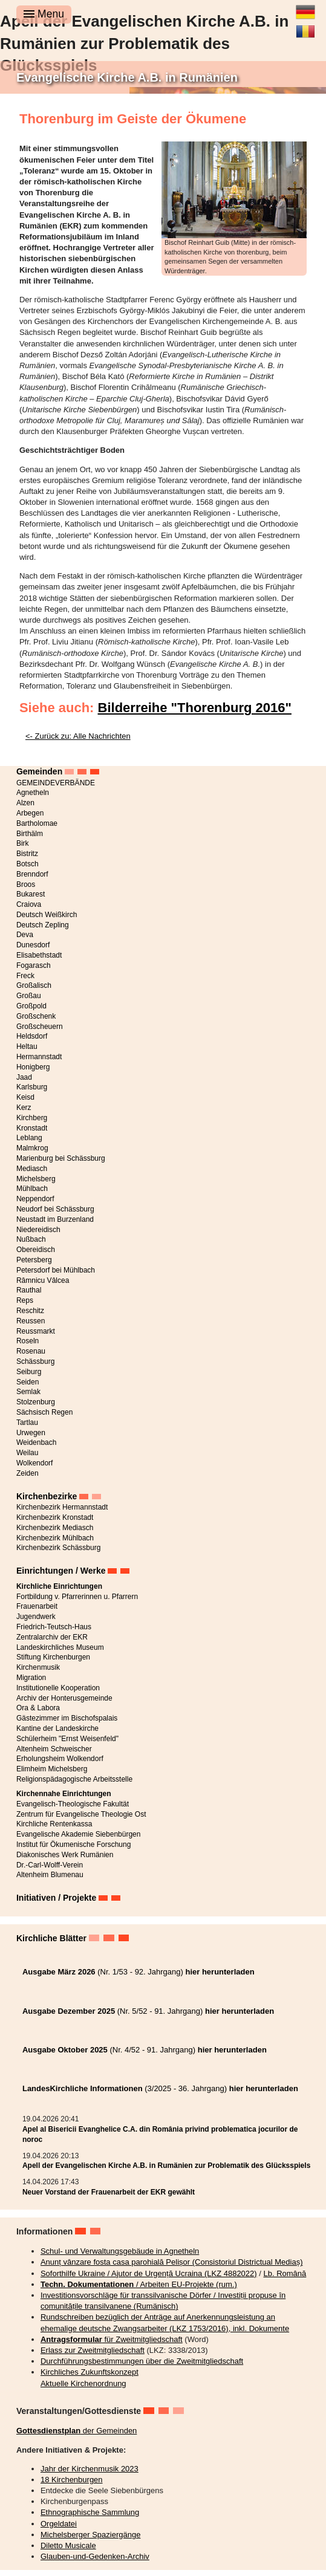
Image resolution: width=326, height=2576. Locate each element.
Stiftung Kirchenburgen (53, 1657)
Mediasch (31, 1168)
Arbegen (30, 813)
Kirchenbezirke (46, 1496)
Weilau (27, 1453)
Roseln (27, 1341)
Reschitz (30, 1310)
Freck (25, 976)
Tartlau (27, 1422)
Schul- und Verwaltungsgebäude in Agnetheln (120, 2251)
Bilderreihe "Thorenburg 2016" (195, 707)
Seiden (27, 1382)
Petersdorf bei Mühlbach (55, 1270)
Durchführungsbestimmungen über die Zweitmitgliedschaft (142, 2361)
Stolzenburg (35, 1402)
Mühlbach (32, 1188)
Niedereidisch (38, 1229)
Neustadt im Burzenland (55, 1219)
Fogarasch (33, 965)
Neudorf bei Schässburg (55, 1209)
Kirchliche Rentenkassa (54, 1824)
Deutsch (305, 7)
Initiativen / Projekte (56, 1898)
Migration (31, 1677)
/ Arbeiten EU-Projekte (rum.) (139, 2284)
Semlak (28, 1391)
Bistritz (27, 853)
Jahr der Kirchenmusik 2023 (90, 2468)
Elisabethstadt (39, 955)
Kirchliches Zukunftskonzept (90, 2371)
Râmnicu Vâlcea (42, 1280)
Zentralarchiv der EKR (52, 1637)
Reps (24, 1300)
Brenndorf (32, 874)
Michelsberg (36, 1179)
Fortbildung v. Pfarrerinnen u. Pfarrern (77, 1596)
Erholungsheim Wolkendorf (59, 1758)
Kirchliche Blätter (51, 1938)
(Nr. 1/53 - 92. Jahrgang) (138, 1971)
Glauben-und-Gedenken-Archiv (95, 2556)
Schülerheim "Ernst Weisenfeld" (67, 1738)
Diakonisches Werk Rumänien (65, 1855)
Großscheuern (39, 1026)
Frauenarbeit (36, 1606)
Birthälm (29, 833)
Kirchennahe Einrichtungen (63, 1793)
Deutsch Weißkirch (46, 914)
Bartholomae (36, 823)
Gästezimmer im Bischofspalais (66, 1718)
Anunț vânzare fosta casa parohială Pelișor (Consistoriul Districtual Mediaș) (172, 2261)
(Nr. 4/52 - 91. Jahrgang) (144, 2049)
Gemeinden (39, 771)
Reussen (30, 1321)
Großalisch (33, 985)
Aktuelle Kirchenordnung (83, 2383)
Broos (25, 884)
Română (305, 26)
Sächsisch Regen (44, 1412)
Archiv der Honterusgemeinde (64, 1698)
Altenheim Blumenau (49, 1874)
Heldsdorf (31, 1036)
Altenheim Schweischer (54, 1749)
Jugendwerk (36, 1616)
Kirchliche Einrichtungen (59, 1586)
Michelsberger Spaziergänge (90, 2534)
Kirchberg (31, 1118)
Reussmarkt (35, 1331)
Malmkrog (32, 1148)
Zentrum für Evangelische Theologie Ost (81, 1814)
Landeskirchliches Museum (60, 1647)
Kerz (23, 1107)
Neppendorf (35, 1199)
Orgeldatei (59, 2523)
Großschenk (36, 1016)
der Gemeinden (76, 2430)
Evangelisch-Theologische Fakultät (72, 1804)
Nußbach (31, 1239)
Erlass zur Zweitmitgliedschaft (93, 2350)
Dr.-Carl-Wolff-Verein (49, 1865)
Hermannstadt (39, 1057)
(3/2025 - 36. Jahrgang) (160, 2088)
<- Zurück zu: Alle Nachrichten (78, 736)
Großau (28, 995)
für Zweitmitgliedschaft (112, 2339)
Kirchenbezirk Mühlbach (55, 1538)
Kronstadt (31, 1128)
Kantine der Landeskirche (57, 1728)
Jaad (24, 1077)
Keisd (25, 1097)
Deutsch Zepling (42, 925)
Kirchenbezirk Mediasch (54, 1527)
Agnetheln (32, 792)
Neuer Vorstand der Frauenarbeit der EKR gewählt (108, 2192)
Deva (24, 934)
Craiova (28, 904)
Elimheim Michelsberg (51, 1769)
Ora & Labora (38, 1708)
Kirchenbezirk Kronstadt (54, 1517)
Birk (22, 843)
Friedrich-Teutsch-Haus (53, 1627)
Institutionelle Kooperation (58, 1688)
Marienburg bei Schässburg (60, 1158)
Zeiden (27, 1473)
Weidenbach (36, 1442)
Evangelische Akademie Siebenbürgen (78, 1834)
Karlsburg (31, 1087)
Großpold (31, 1006)
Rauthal (28, 1290)
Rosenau (30, 1351)
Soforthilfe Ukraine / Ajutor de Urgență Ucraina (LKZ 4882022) (149, 2273)
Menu (44, 14)
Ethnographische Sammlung (90, 2512)
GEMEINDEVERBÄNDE (55, 783)
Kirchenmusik (38, 1667)
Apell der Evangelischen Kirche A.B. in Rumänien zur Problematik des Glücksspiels (166, 2165)
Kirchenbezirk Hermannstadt (62, 1507)
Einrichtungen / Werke (61, 1570)
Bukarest (30, 894)
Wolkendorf (34, 1463)
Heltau (26, 1046)
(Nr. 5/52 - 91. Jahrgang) (148, 2011)
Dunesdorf (33, 945)
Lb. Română (284, 2273)
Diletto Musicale (68, 2545)
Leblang (29, 1138)
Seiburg (28, 1371)
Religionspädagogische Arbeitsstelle (74, 1779)
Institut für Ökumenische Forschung (73, 1844)
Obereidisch (35, 1249)
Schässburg (35, 1361)
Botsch (27, 864)
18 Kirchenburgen (72, 2479)
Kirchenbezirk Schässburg (58, 1547)
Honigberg (33, 1067)
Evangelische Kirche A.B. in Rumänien (127, 77)
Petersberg (34, 1260)
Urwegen (30, 1433)
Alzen (25, 803)
